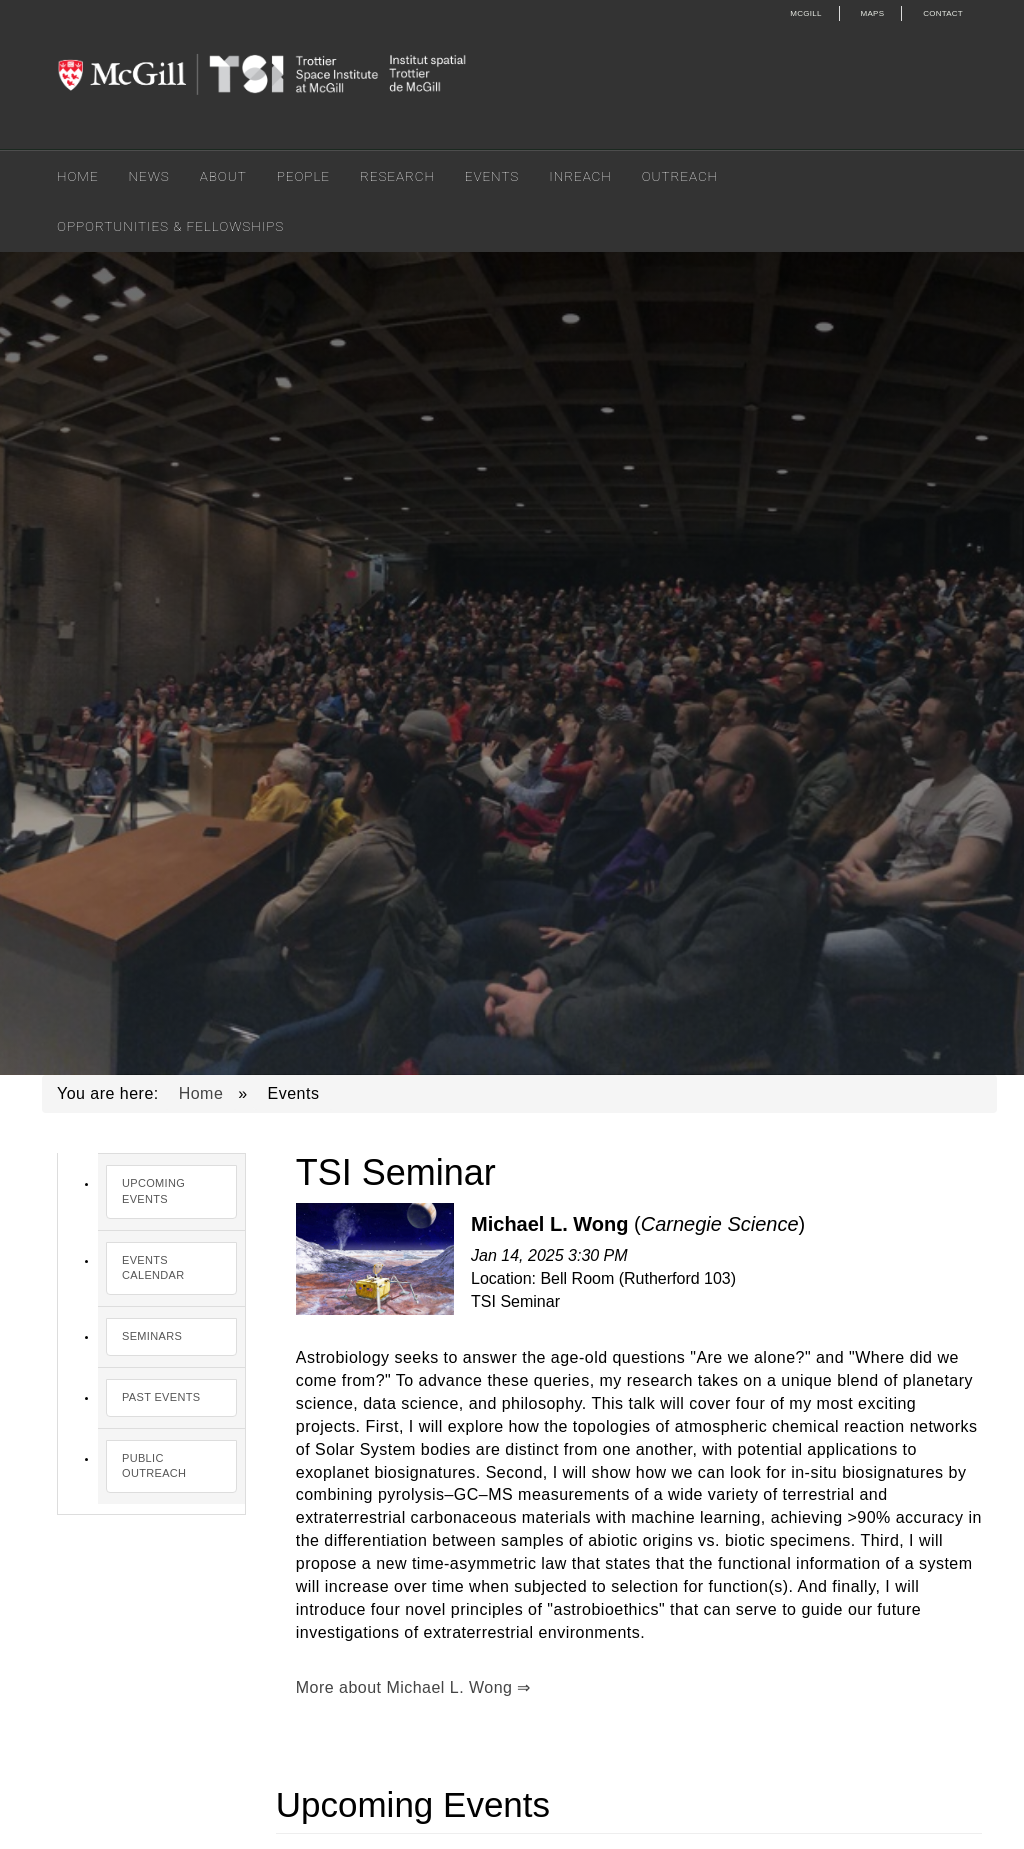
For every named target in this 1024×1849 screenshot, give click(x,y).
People (303, 176)
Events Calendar (153, 1268)
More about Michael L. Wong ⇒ (413, 1687)
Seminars (152, 1336)
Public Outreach (154, 1466)
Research (397, 176)
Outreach (680, 176)
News (149, 176)
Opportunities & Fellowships (170, 226)
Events (492, 176)
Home (78, 176)
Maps (873, 13)
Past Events (161, 1397)
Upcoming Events (153, 1191)
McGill (805, 13)
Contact (943, 13)
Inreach (580, 176)
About (223, 176)
